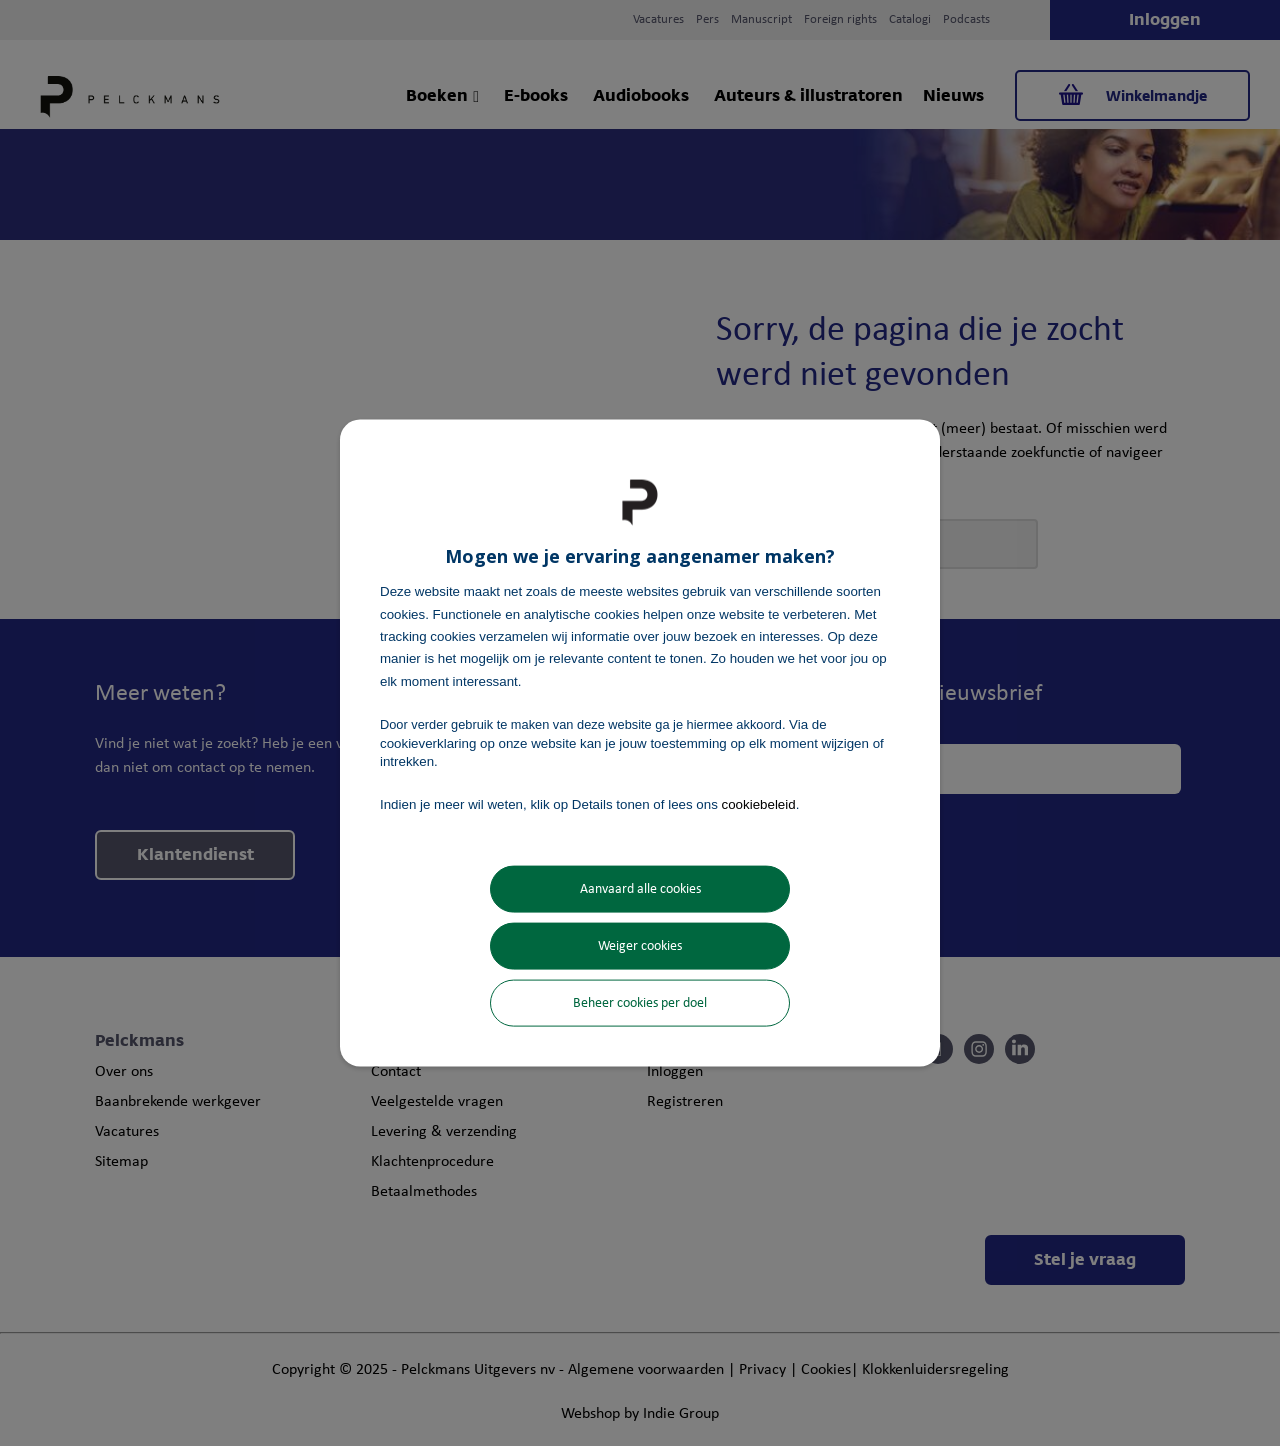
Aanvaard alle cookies (640, 888)
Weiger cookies (640, 945)
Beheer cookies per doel (640, 1002)
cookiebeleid (759, 804)
